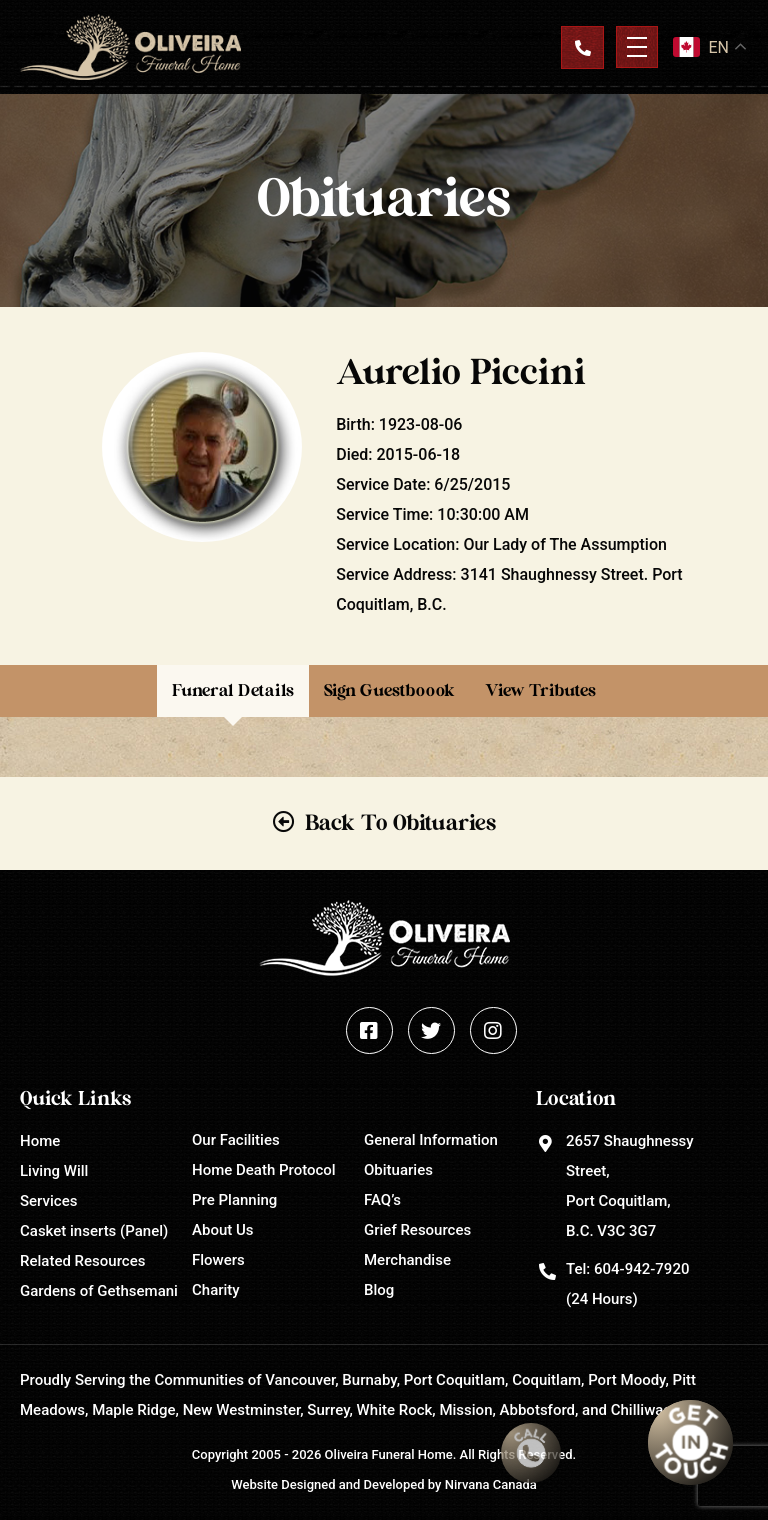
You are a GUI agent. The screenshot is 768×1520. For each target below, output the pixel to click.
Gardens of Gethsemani (99, 1291)
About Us (223, 1230)
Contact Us (582, 47)
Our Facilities (236, 1140)
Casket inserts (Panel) (94, 1231)
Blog (379, 1290)
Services (48, 1201)
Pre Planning (234, 1200)
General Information (431, 1140)
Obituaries (398, 1170)
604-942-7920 (641, 1269)
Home (40, 1141)
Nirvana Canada (491, 1484)
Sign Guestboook (389, 690)
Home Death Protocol (264, 1170)
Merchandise (407, 1260)
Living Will (54, 1171)
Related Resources (82, 1261)
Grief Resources (417, 1230)
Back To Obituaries (400, 823)
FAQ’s (382, 1200)
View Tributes (540, 690)
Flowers (218, 1260)
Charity (216, 1290)
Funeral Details (233, 690)
